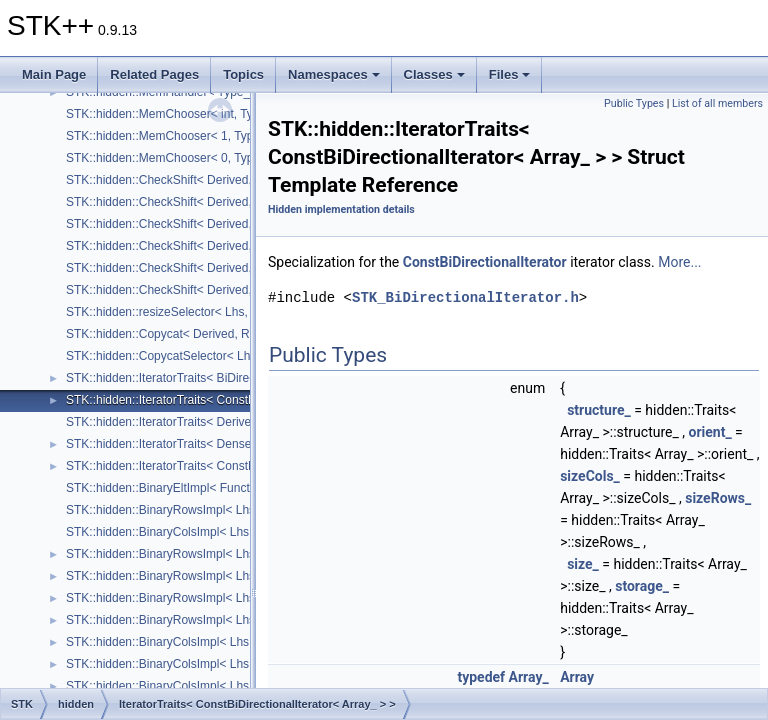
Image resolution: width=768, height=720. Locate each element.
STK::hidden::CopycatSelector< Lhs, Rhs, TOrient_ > (207, 356)
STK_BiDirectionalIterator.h (465, 297)
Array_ (529, 677)
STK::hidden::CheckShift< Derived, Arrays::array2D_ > (210, 202)
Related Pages (154, 74)
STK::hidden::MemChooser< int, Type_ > (174, 114)
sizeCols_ (590, 476)
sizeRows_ (718, 498)
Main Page (54, 74)
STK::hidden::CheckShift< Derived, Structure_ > (193, 180)
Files (510, 74)
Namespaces (334, 74)
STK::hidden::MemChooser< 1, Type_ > (171, 136)
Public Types (634, 103)
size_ (583, 564)
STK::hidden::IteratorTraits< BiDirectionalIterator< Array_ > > (227, 378)
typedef (481, 677)
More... (679, 262)
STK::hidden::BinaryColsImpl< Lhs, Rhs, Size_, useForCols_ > (232, 532)
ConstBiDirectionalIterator (485, 262)
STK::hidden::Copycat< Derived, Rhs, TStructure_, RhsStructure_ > (245, 334)
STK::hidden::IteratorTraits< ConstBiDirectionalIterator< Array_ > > (242, 400)
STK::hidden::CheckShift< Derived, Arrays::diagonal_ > (212, 290)
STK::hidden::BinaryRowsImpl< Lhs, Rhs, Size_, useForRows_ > (238, 510)
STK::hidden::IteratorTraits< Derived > (167, 422)
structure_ (599, 410)
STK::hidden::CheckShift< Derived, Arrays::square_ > (207, 268)
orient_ (710, 432)
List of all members (717, 103)
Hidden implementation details (341, 209)
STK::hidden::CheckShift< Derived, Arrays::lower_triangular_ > (232, 246)
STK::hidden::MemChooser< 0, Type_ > (171, 158)
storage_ (642, 586)
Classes (434, 74)
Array (577, 677)
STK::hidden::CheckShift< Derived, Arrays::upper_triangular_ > (233, 224)
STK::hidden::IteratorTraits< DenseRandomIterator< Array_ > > (233, 444)
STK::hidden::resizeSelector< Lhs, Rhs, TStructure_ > (209, 312)
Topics (243, 74)
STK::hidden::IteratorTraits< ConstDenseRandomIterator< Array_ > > (249, 466)
